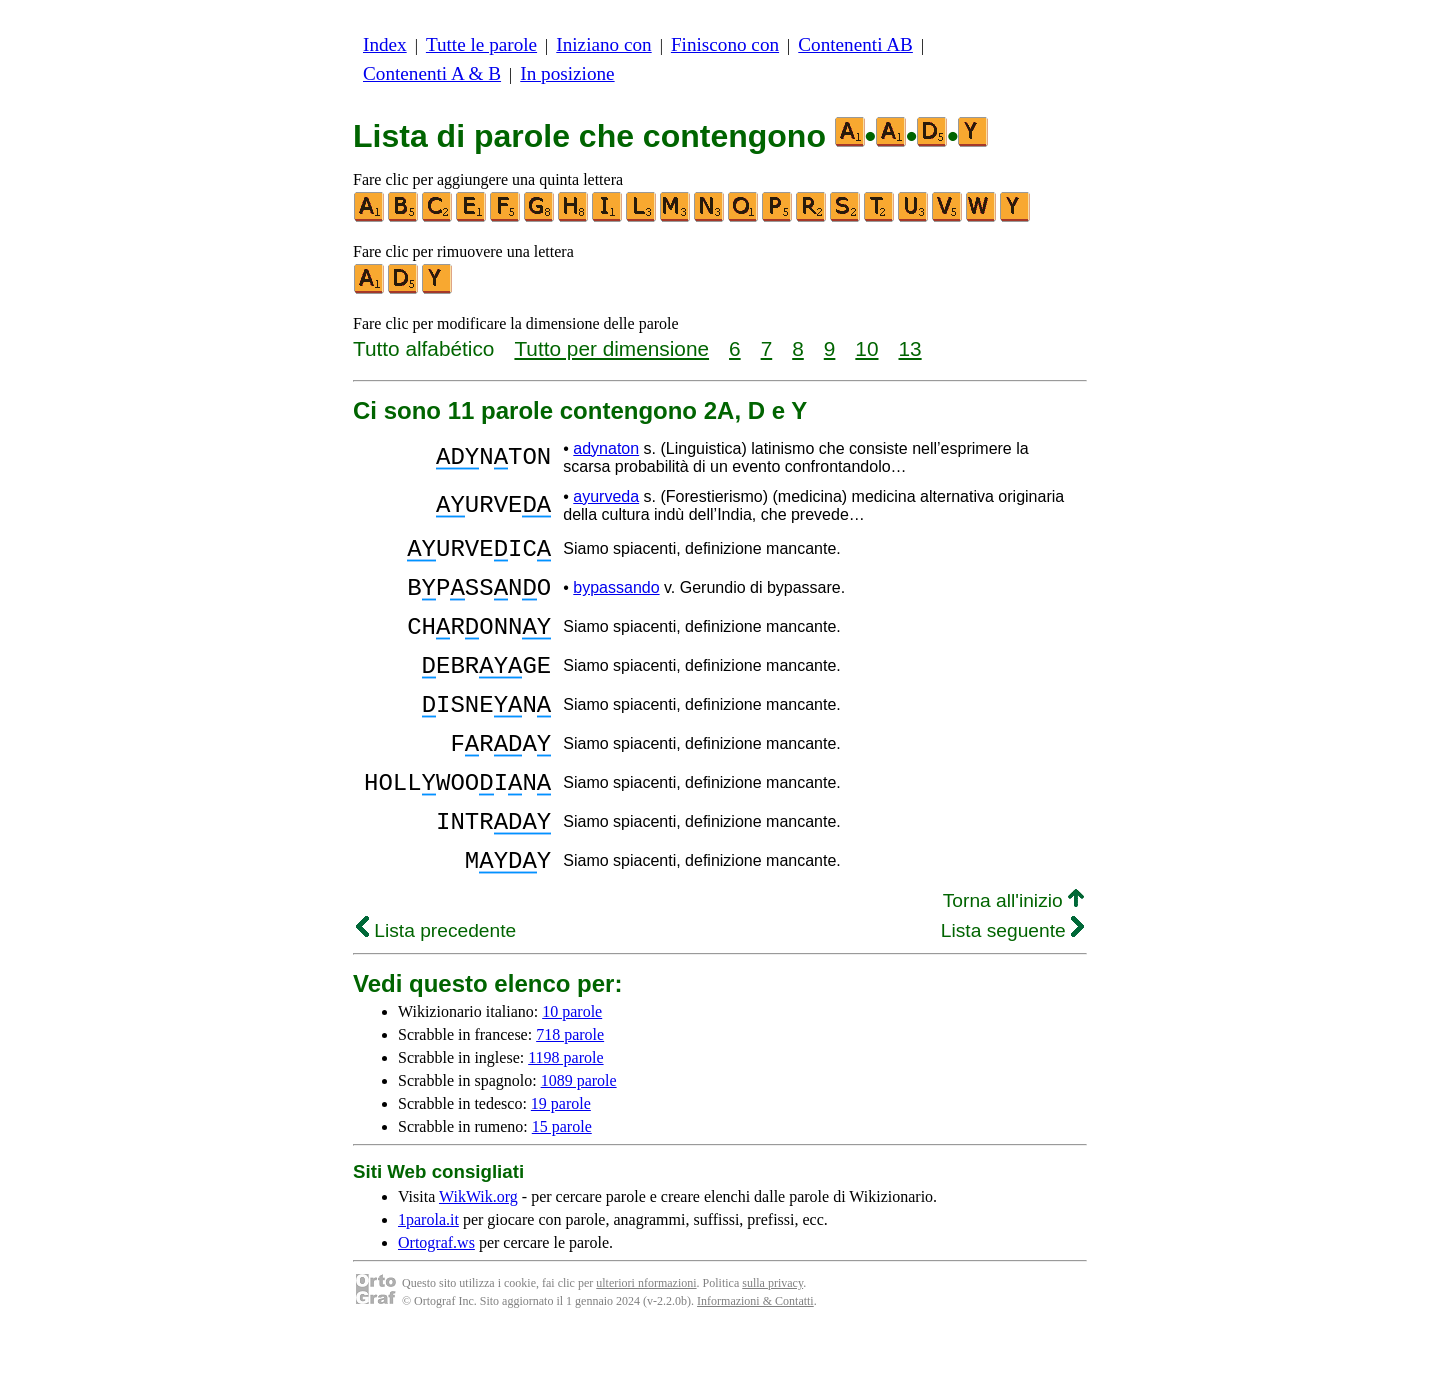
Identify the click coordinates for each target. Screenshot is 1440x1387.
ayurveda (606, 496)
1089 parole (579, 1134)
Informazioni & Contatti (755, 1355)
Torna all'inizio (1013, 954)
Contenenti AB (855, 44)
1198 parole (565, 1111)
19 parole (561, 1157)
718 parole (570, 1088)
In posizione (567, 73)
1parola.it (428, 1273)
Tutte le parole (481, 44)
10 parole (572, 1065)
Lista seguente (1012, 984)
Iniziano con (603, 44)
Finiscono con (725, 44)
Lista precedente (436, 984)
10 (866, 348)
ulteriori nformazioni (646, 1337)
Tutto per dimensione (611, 348)
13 (910, 348)
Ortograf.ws (436, 1296)
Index (385, 44)
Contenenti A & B (432, 73)
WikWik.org (478, 1250)
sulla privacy (772, 1337)
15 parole (562, 1180)
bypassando (616, 596)
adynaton (606, 448)
